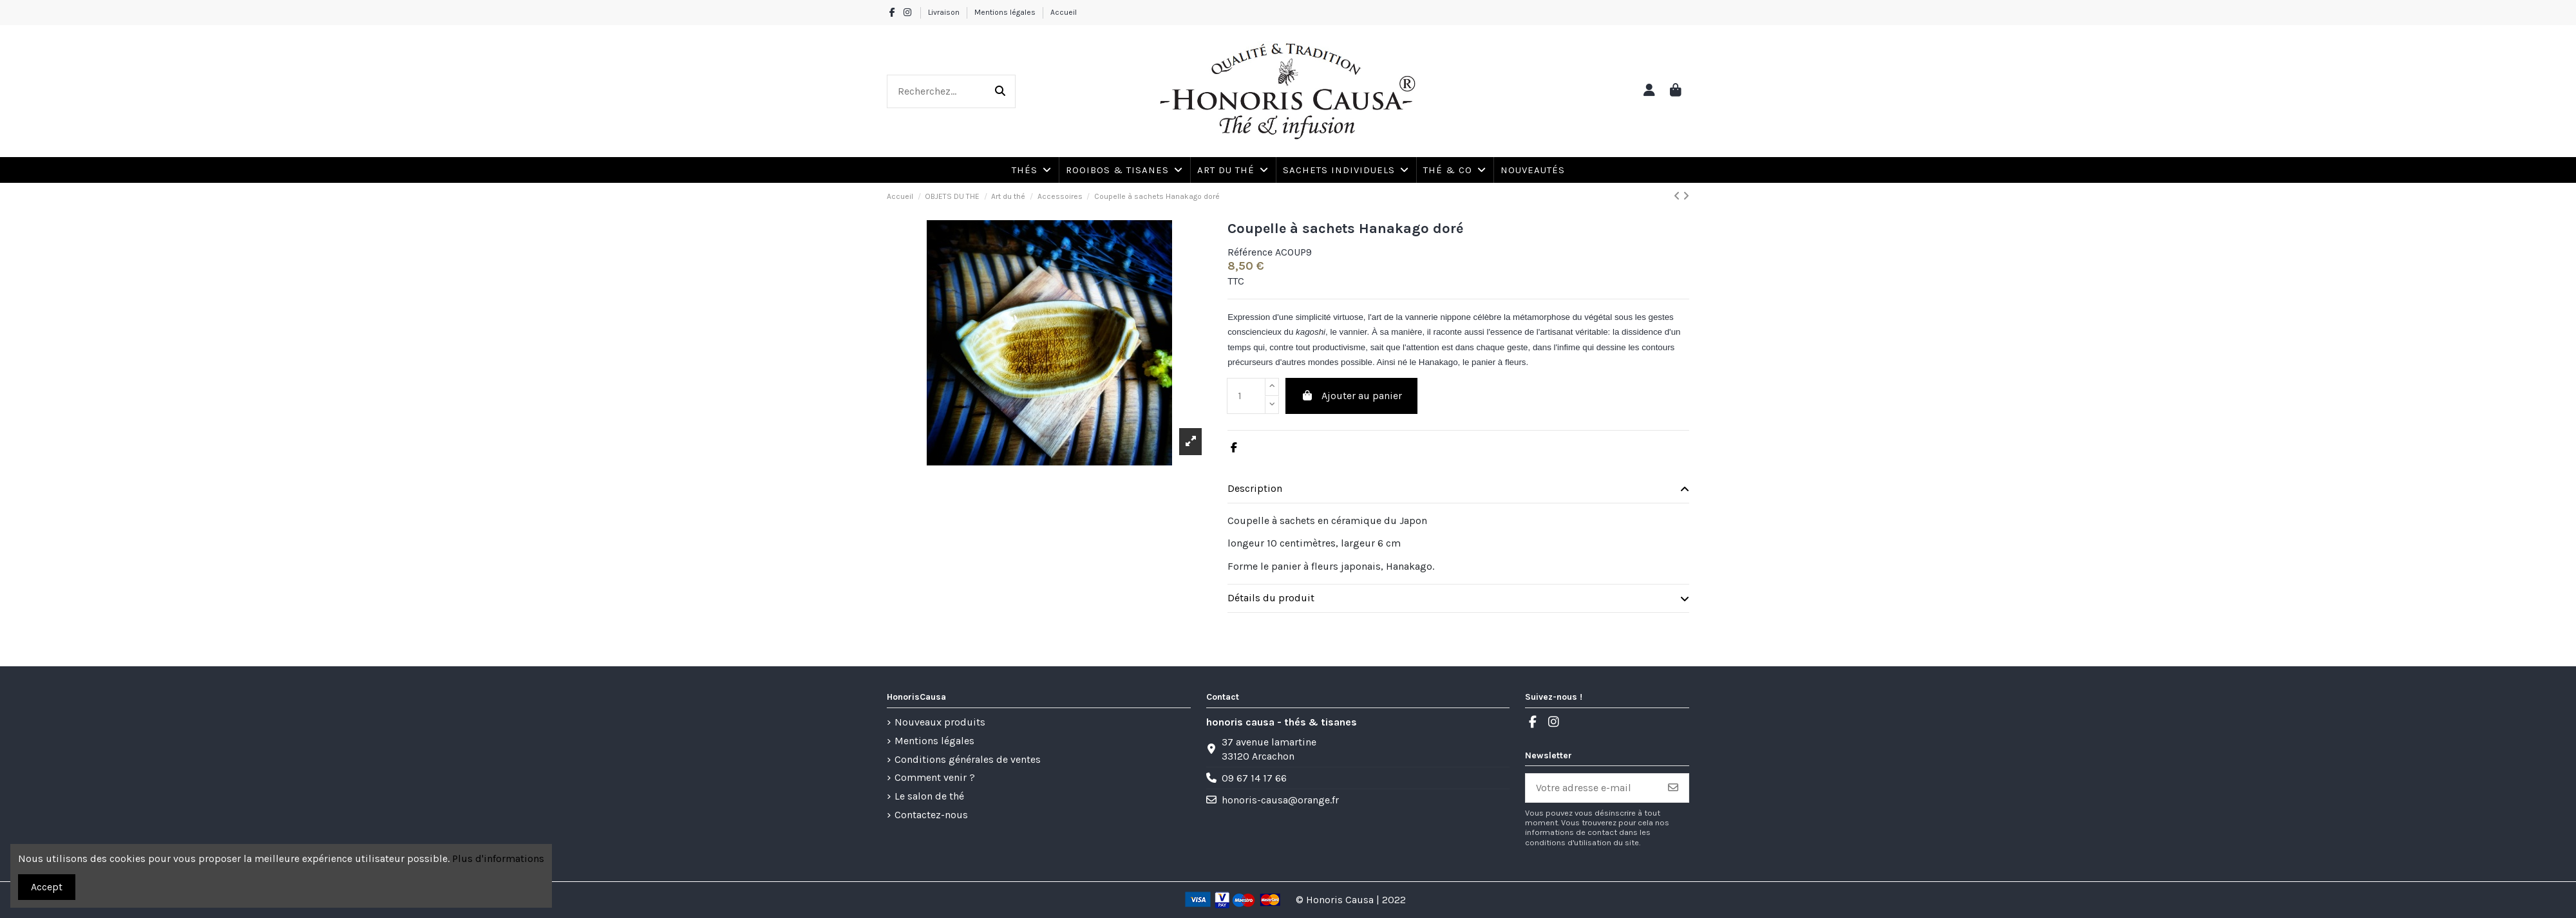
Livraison (944, 12)
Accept (46, 887)
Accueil (1063, 12)
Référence (1250, 252)
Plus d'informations (498, 858)
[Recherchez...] (1000, 91)
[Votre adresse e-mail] (1592, 787)
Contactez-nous (931, 815)
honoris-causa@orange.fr (1280, 800)
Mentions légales (1005, 12)
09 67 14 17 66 (1254, 778)
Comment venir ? (935, 777)
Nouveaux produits (940, 722)
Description (1458, 489)
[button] (1454, 170)
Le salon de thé (929, 796)
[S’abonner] (1673, 787)
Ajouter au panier (1351, 395)
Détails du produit (1458, 598)
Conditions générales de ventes (968, 759)
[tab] (1458, 489)
